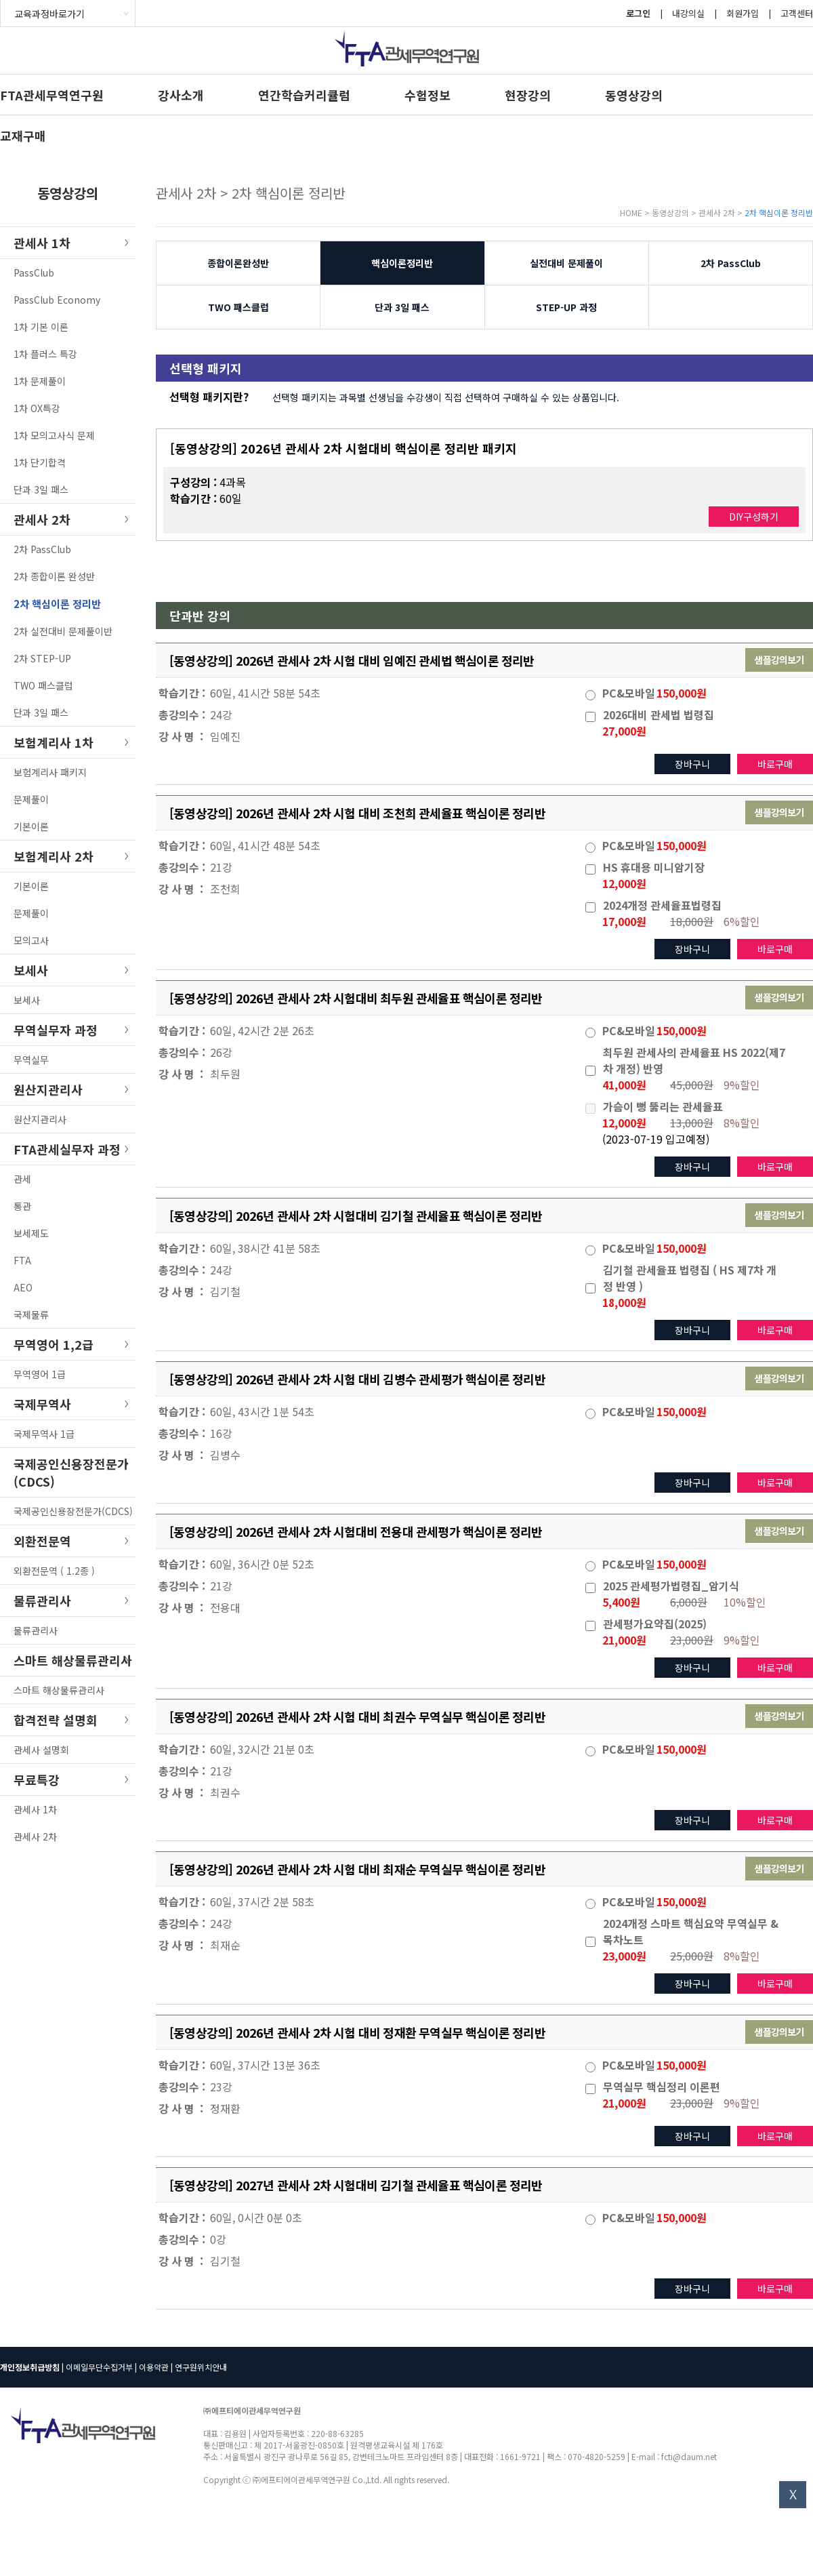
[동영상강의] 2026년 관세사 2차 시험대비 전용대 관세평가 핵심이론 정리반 (356, 1531)
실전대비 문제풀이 (566, 263)
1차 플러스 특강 (45, 354)
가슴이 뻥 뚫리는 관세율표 (663, 1106)
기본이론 (31, 826)
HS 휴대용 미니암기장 (654, 867)
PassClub (34, 272)
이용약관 (154, 2367)
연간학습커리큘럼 (304, 95)
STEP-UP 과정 (566, 307)
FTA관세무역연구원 (52, 95)
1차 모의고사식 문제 (54, 435)
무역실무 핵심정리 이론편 (661, 2086)
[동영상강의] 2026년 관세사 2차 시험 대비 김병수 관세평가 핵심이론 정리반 (357, 1379)
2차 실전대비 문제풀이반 (63, 631)
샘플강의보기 (779, 659)
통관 (22, 1206)
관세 (22, 1179)
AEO (23, 1287)
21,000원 (624, 1640)
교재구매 (23, 135)
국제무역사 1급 (44, 1434)
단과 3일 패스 (41, 489)
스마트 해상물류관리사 (59, 1690)
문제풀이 (31, 799)
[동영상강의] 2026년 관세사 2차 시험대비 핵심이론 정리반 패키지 (343, 448)
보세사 (27, 1000)
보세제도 (31, 1233)
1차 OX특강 (37, 408)
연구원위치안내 (201, 2367)
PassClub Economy (57, 299)
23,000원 (624, 1956)
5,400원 (621, 1602)
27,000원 (624, 731)
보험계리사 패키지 (50, 772)
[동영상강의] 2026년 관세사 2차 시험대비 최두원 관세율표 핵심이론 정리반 (356, 998)
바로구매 (775, 764)
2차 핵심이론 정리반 (57, 604)
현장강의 (528, 95)
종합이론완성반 (238, 263)
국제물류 (31, 1314)
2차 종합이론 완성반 (54, 576)
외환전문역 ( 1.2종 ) (54, 1570)
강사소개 (181, 95)
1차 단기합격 (40, 462)
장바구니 (692, 764)
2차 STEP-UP (42, 658)
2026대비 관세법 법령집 (658, 714)
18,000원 (624, 1302)
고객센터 (796, 13)
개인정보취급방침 (30, 2367)
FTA (22, 1260)
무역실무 (31, 1059)
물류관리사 (36, 1630)
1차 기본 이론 (41, 327)
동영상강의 (634, 95)
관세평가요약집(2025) (655, 1623)
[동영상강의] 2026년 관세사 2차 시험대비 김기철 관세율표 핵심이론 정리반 (356, 1215)
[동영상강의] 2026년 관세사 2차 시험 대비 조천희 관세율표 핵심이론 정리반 (357, 813)
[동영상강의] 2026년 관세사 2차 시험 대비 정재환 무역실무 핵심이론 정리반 (357, 2032)
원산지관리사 (40, 1119)
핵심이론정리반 (402, 263)
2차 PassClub (42, 549)
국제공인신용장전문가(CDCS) (73, 1511)
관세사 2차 (35, 1836)
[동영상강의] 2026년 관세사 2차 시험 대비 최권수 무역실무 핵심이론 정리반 (357, 1716)
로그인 (638, 13)
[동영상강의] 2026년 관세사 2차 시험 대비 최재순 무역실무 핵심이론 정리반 (357, 1869)
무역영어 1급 (40, 1374)
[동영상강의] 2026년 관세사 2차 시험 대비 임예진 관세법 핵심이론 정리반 (352, 660)
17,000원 (624, 921)
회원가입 (742, 13)
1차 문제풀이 (40, 381)
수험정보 (427, 95)
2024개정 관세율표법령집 (662, 905)
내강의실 (688, 13)
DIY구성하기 (753, 516)
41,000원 (624, 1084)
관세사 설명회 (41, 1749)
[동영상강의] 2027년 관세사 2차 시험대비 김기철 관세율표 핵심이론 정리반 (356, 2185)
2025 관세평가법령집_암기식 (671, 1585)
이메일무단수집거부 (99, 2367)
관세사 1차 (35, 1809)
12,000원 (624, 883)
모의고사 (31, 940)
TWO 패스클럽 (43, 685)
